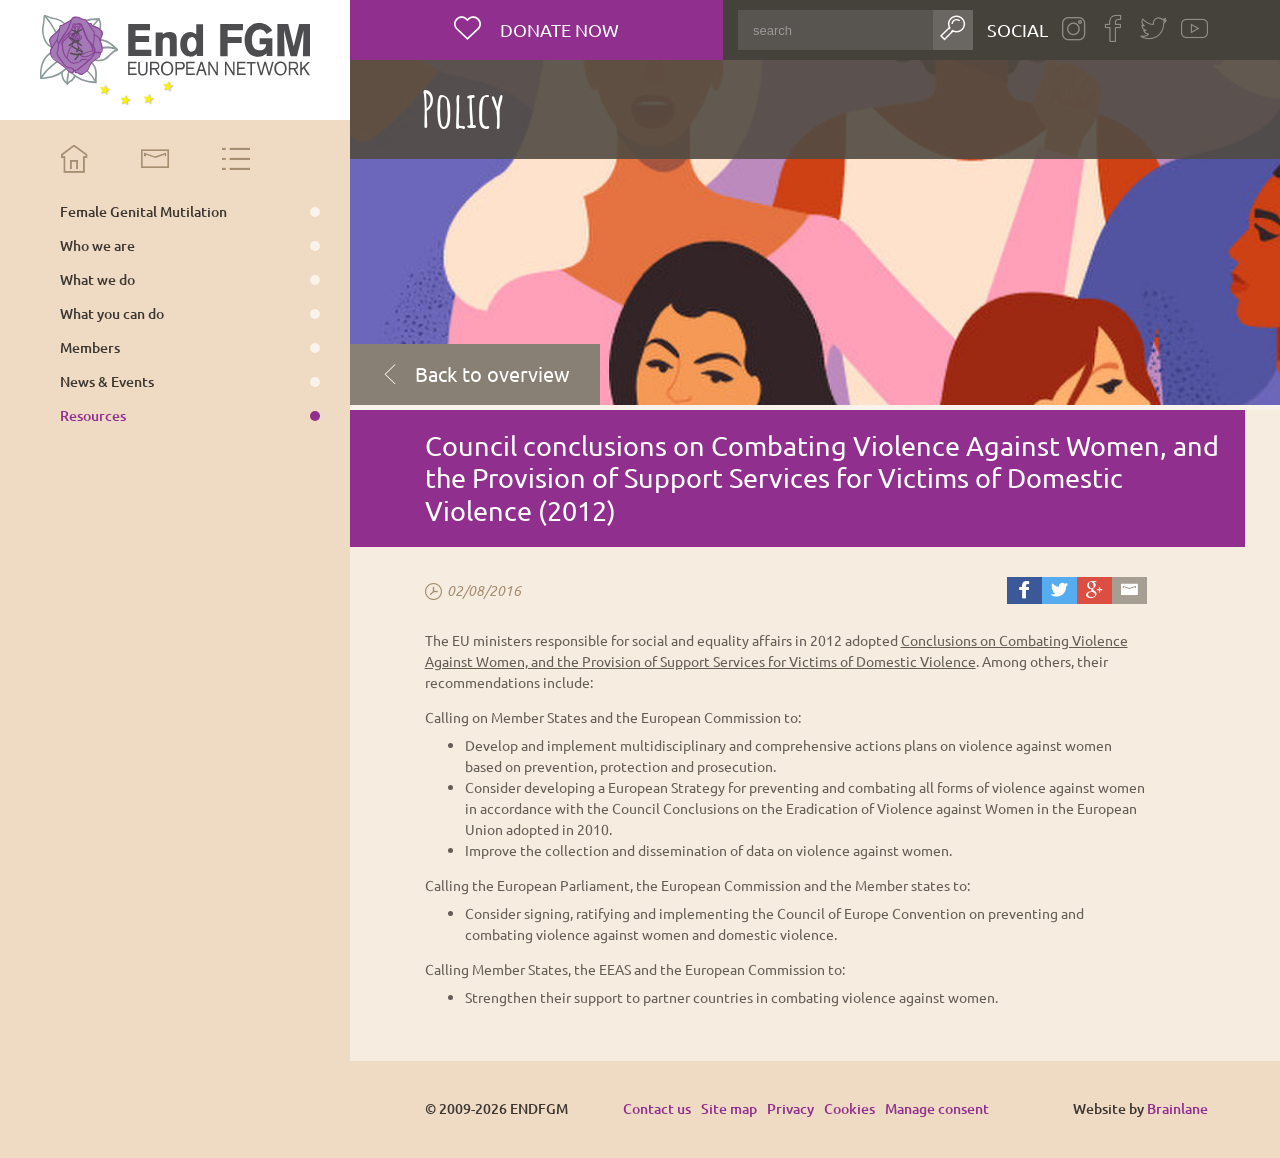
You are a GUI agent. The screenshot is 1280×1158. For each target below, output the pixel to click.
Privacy (790, 1108)
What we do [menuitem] (97, 280)
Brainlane (1177, 1108)
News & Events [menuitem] (107, 382)
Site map (729, 1108)
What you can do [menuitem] (112, 314)
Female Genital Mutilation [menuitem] (143, 212)
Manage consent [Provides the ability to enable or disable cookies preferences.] (937, 1109)
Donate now (557, 29)
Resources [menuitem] (93, 416)
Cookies (849, 1108)
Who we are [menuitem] (97, 246)
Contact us (657, 1108)
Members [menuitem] (90, 348)
